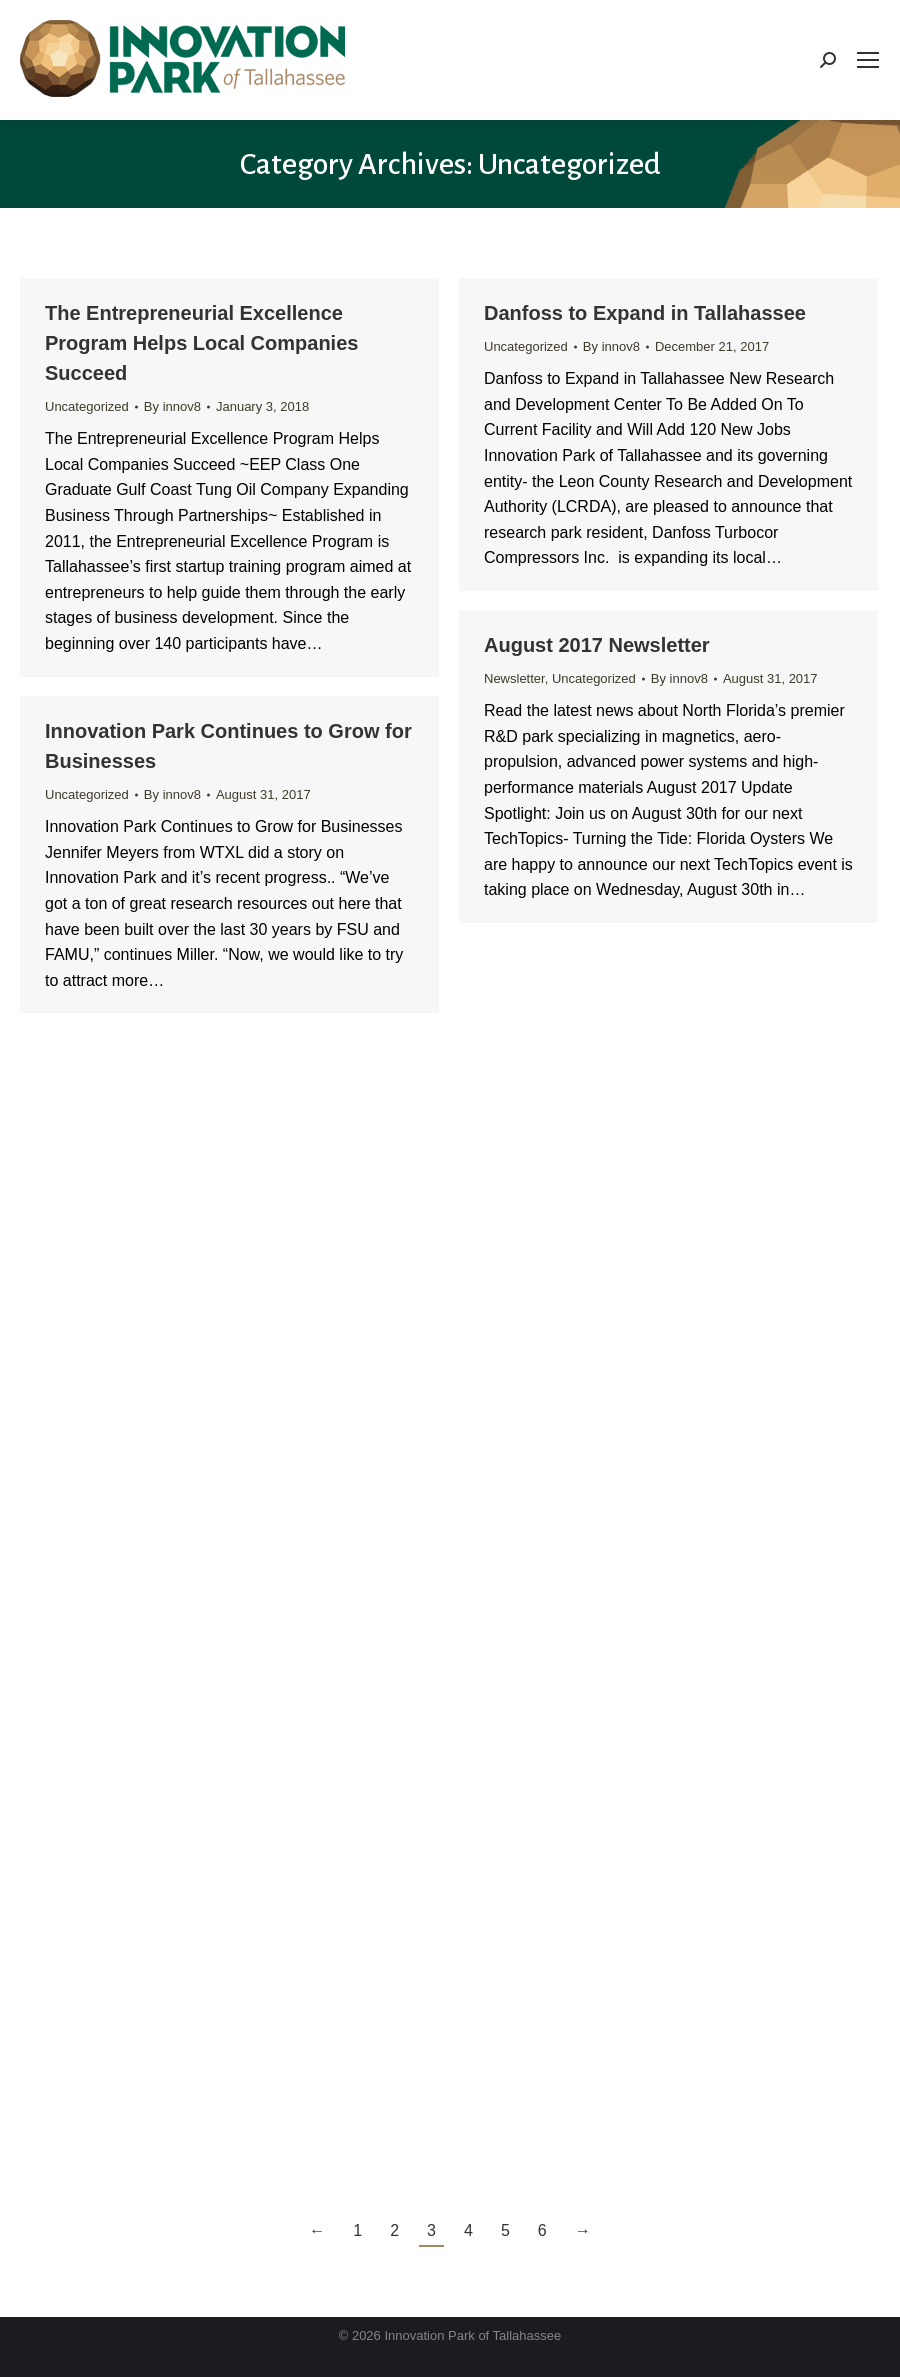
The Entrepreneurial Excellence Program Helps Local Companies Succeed (201, 343)
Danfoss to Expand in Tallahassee (645, 313)
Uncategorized (87, 406)
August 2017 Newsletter (597, 645)
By (172, 406)
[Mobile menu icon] (868, 60)
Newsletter (514, 678)
